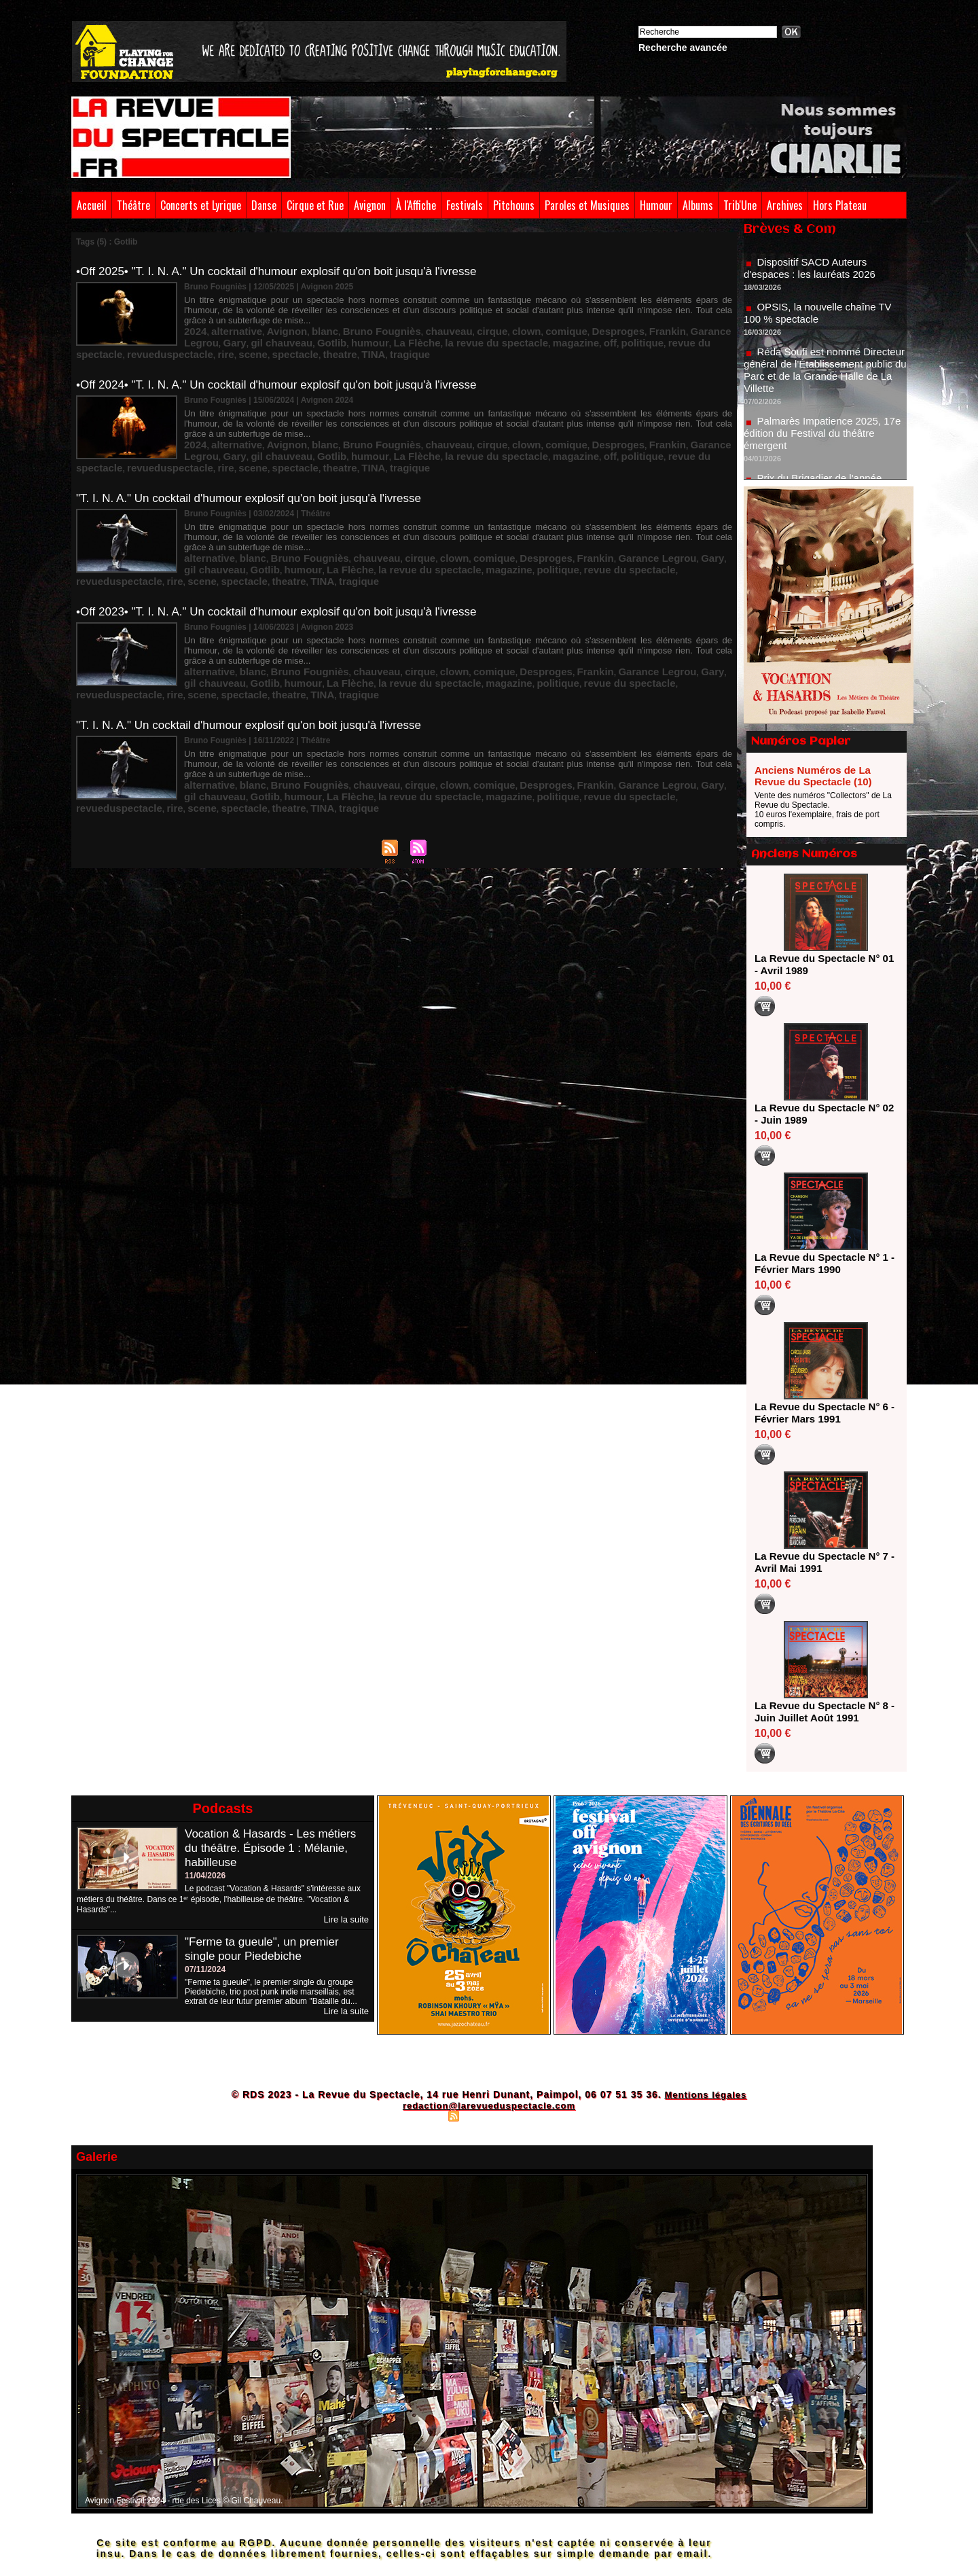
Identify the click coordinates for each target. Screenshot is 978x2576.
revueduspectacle (625, 337)
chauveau (400, 328)
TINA (266, 347)
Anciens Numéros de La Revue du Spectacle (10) (813, 775)
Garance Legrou (630, 328)
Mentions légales (705, 2094)
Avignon (370, 205)
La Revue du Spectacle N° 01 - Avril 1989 (821, 964)
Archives (785, 205)
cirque (436, 328)
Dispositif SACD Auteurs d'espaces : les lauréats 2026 (814, 286)
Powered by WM (548, 2115)
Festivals (464, 205)
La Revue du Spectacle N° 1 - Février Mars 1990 (821, 1263)
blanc (299, 328)
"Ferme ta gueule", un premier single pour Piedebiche (266, 1948)
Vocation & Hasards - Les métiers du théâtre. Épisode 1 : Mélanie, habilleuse (275, 1848)
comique (496, 328)
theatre (239, 347)
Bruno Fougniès (345, 328)
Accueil (92, 205)
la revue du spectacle (372, 337)
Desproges (539, 328)
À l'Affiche (416, 205)
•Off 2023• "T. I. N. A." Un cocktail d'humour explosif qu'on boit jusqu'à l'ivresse (288, 587)
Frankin (579, 328)
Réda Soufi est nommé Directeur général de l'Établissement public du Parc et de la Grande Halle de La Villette (822, 387)
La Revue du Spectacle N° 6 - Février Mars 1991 (821, 1413)
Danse (263, 205)
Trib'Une (740, 205)
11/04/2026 (205, 1875)
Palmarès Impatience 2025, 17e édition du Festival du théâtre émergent (824, 451)
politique (492, 337)
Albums (698, 205)
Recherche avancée (682, 47)
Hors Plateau (840, 205)
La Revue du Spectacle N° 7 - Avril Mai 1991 (821, 1562)
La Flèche (307, 337)
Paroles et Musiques (587, 205)
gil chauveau (653, 538)
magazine (436, 337)
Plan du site (421, 2115)
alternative (226, 328)
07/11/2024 (205, 1968)
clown (463, 328)
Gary (674, 328)
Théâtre (133, 205)
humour (269, 337)
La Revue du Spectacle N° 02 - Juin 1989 (821, 1114)
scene (693, 337)
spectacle (202, 347)
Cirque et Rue (315, 205)
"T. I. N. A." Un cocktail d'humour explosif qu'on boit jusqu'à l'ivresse (258, 481)
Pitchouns (514, 205)
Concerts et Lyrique (200, 205)
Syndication (487, 2115)
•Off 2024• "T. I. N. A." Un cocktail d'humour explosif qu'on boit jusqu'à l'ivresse (288, 376)
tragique (297, 347)
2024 (193, 328)
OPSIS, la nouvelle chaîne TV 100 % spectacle (822, 330)
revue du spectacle (549, 337)
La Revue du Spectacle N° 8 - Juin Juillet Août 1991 (821, 1711)
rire (670, 337)
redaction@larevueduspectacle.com (489, 2105)
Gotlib (238, 337)
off (465, 337)
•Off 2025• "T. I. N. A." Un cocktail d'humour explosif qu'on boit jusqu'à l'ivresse (288, 271)
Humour (656, 205)
